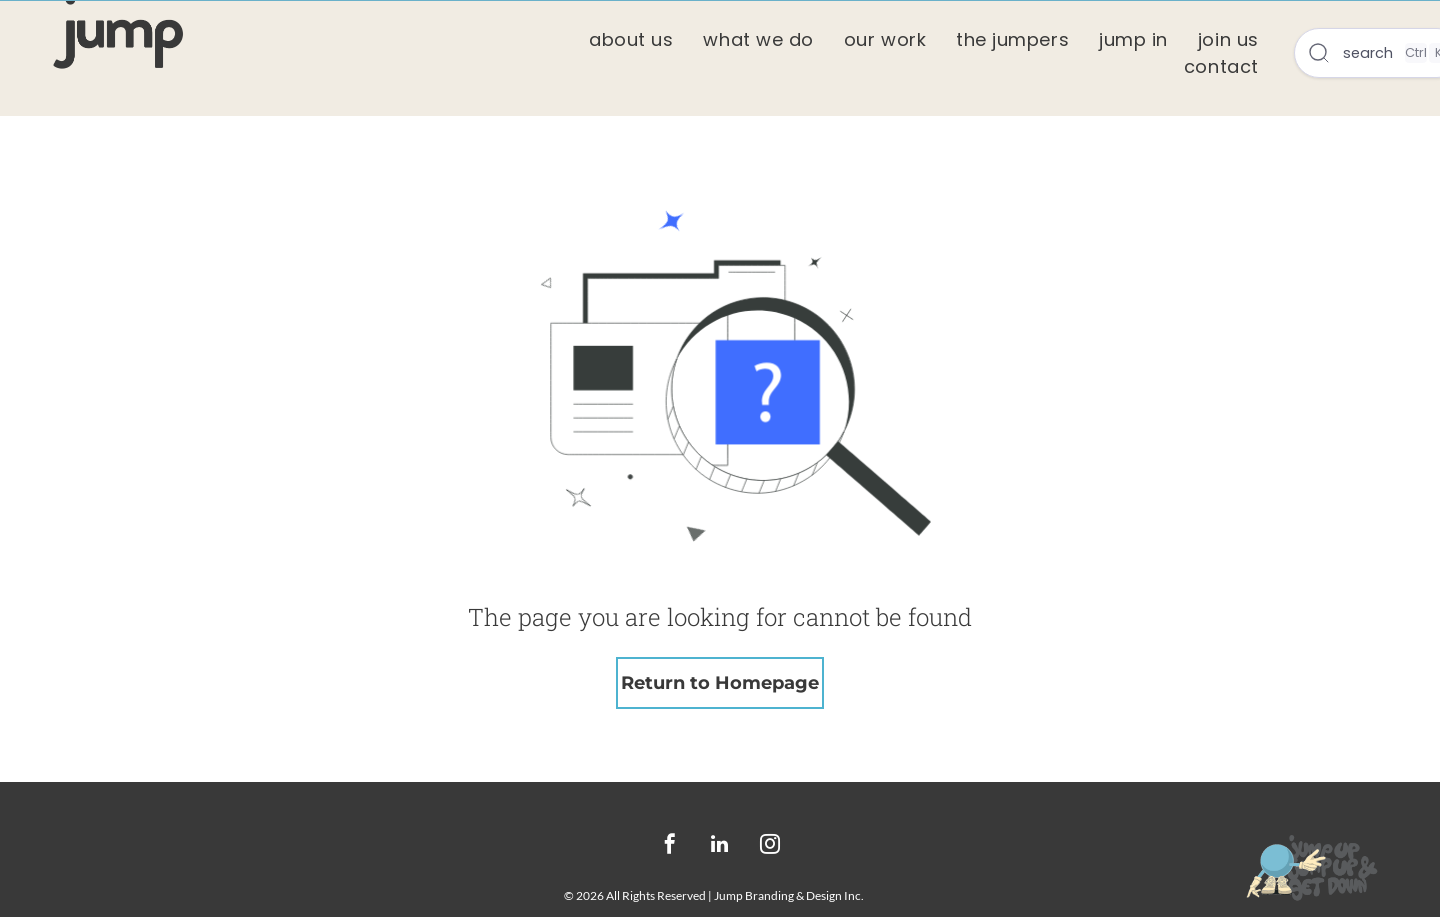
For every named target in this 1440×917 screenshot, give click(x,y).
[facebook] (670, 846)
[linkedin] (720, 846)
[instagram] (770, 846)
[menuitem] (631, 39)
